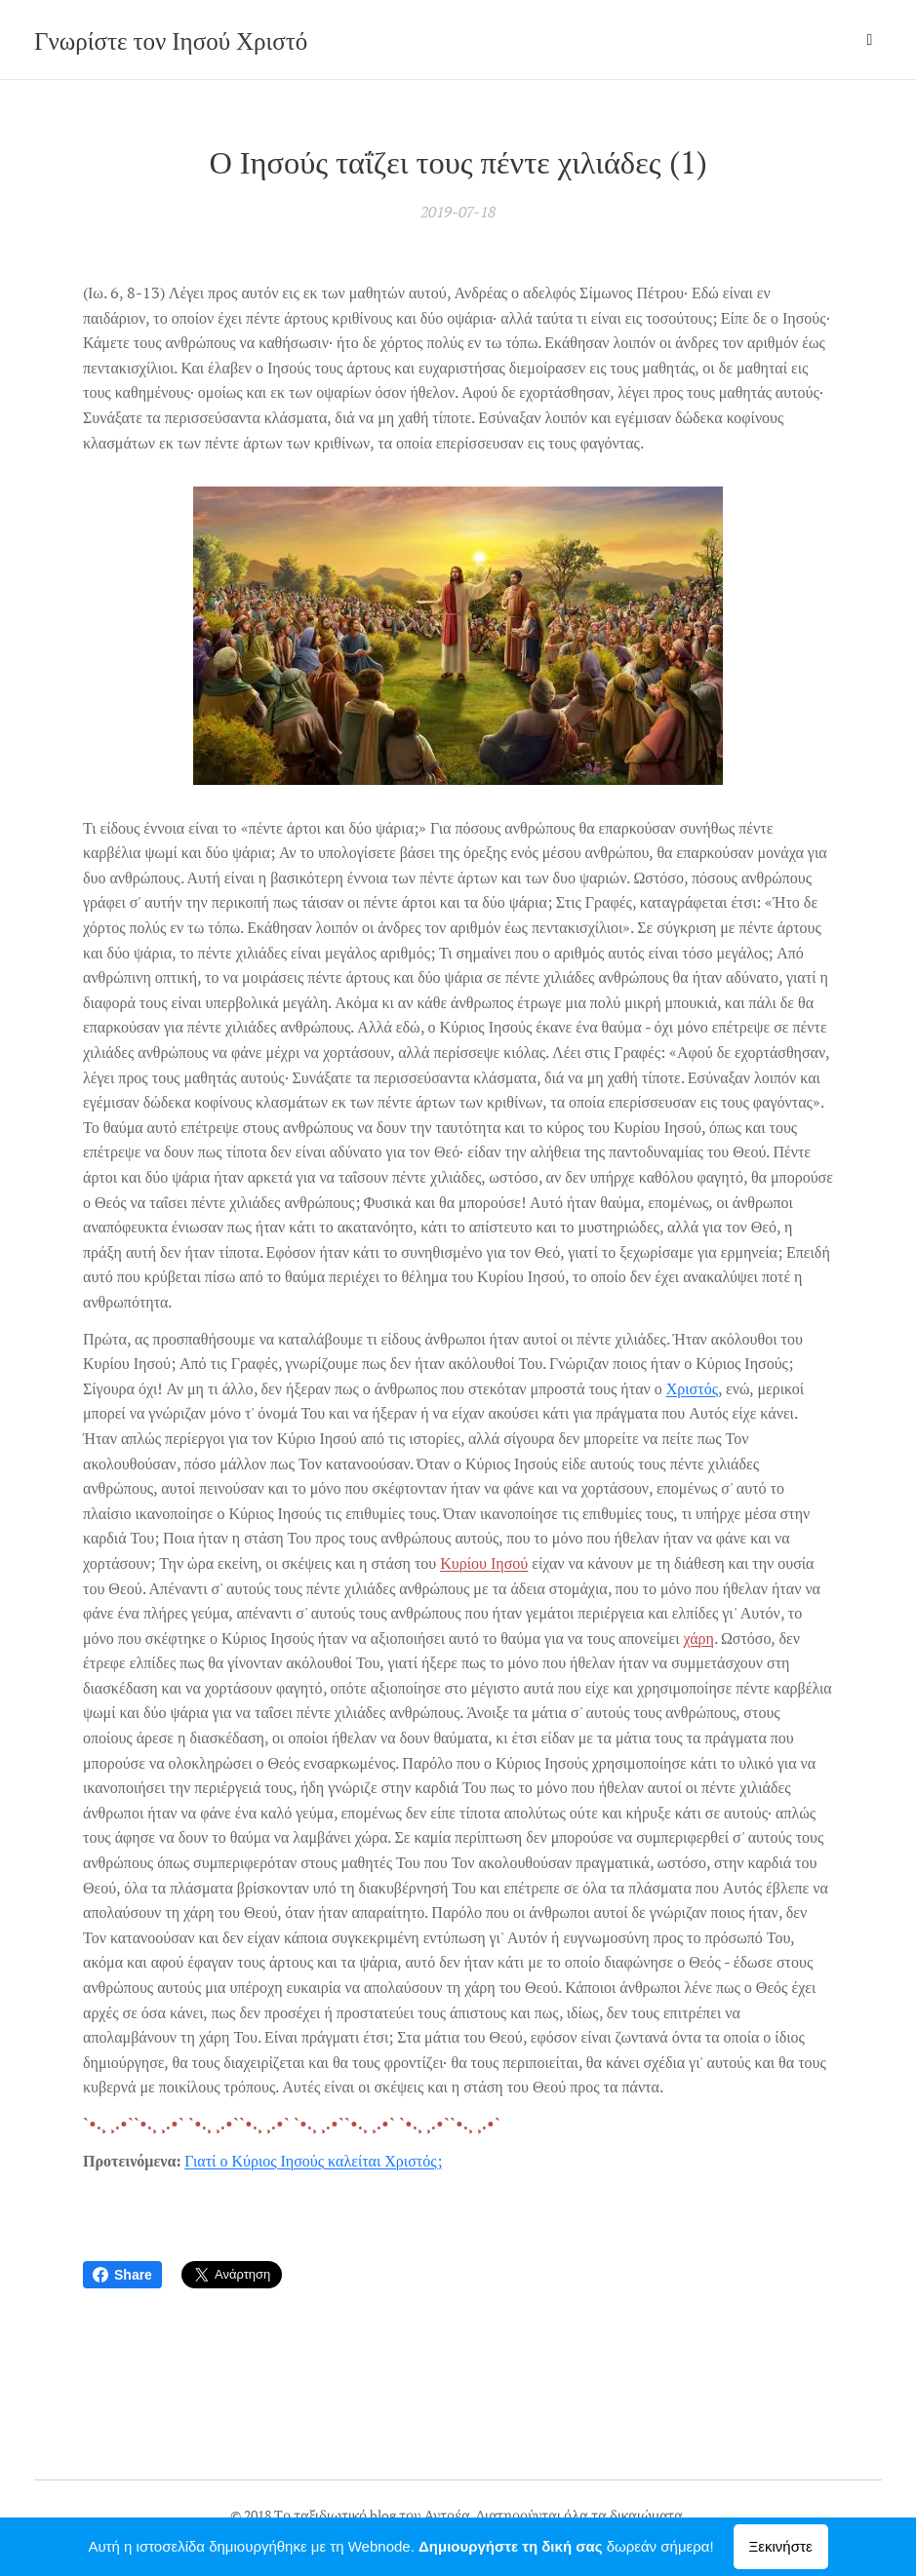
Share (122, 2275)
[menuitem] (731, 40)
